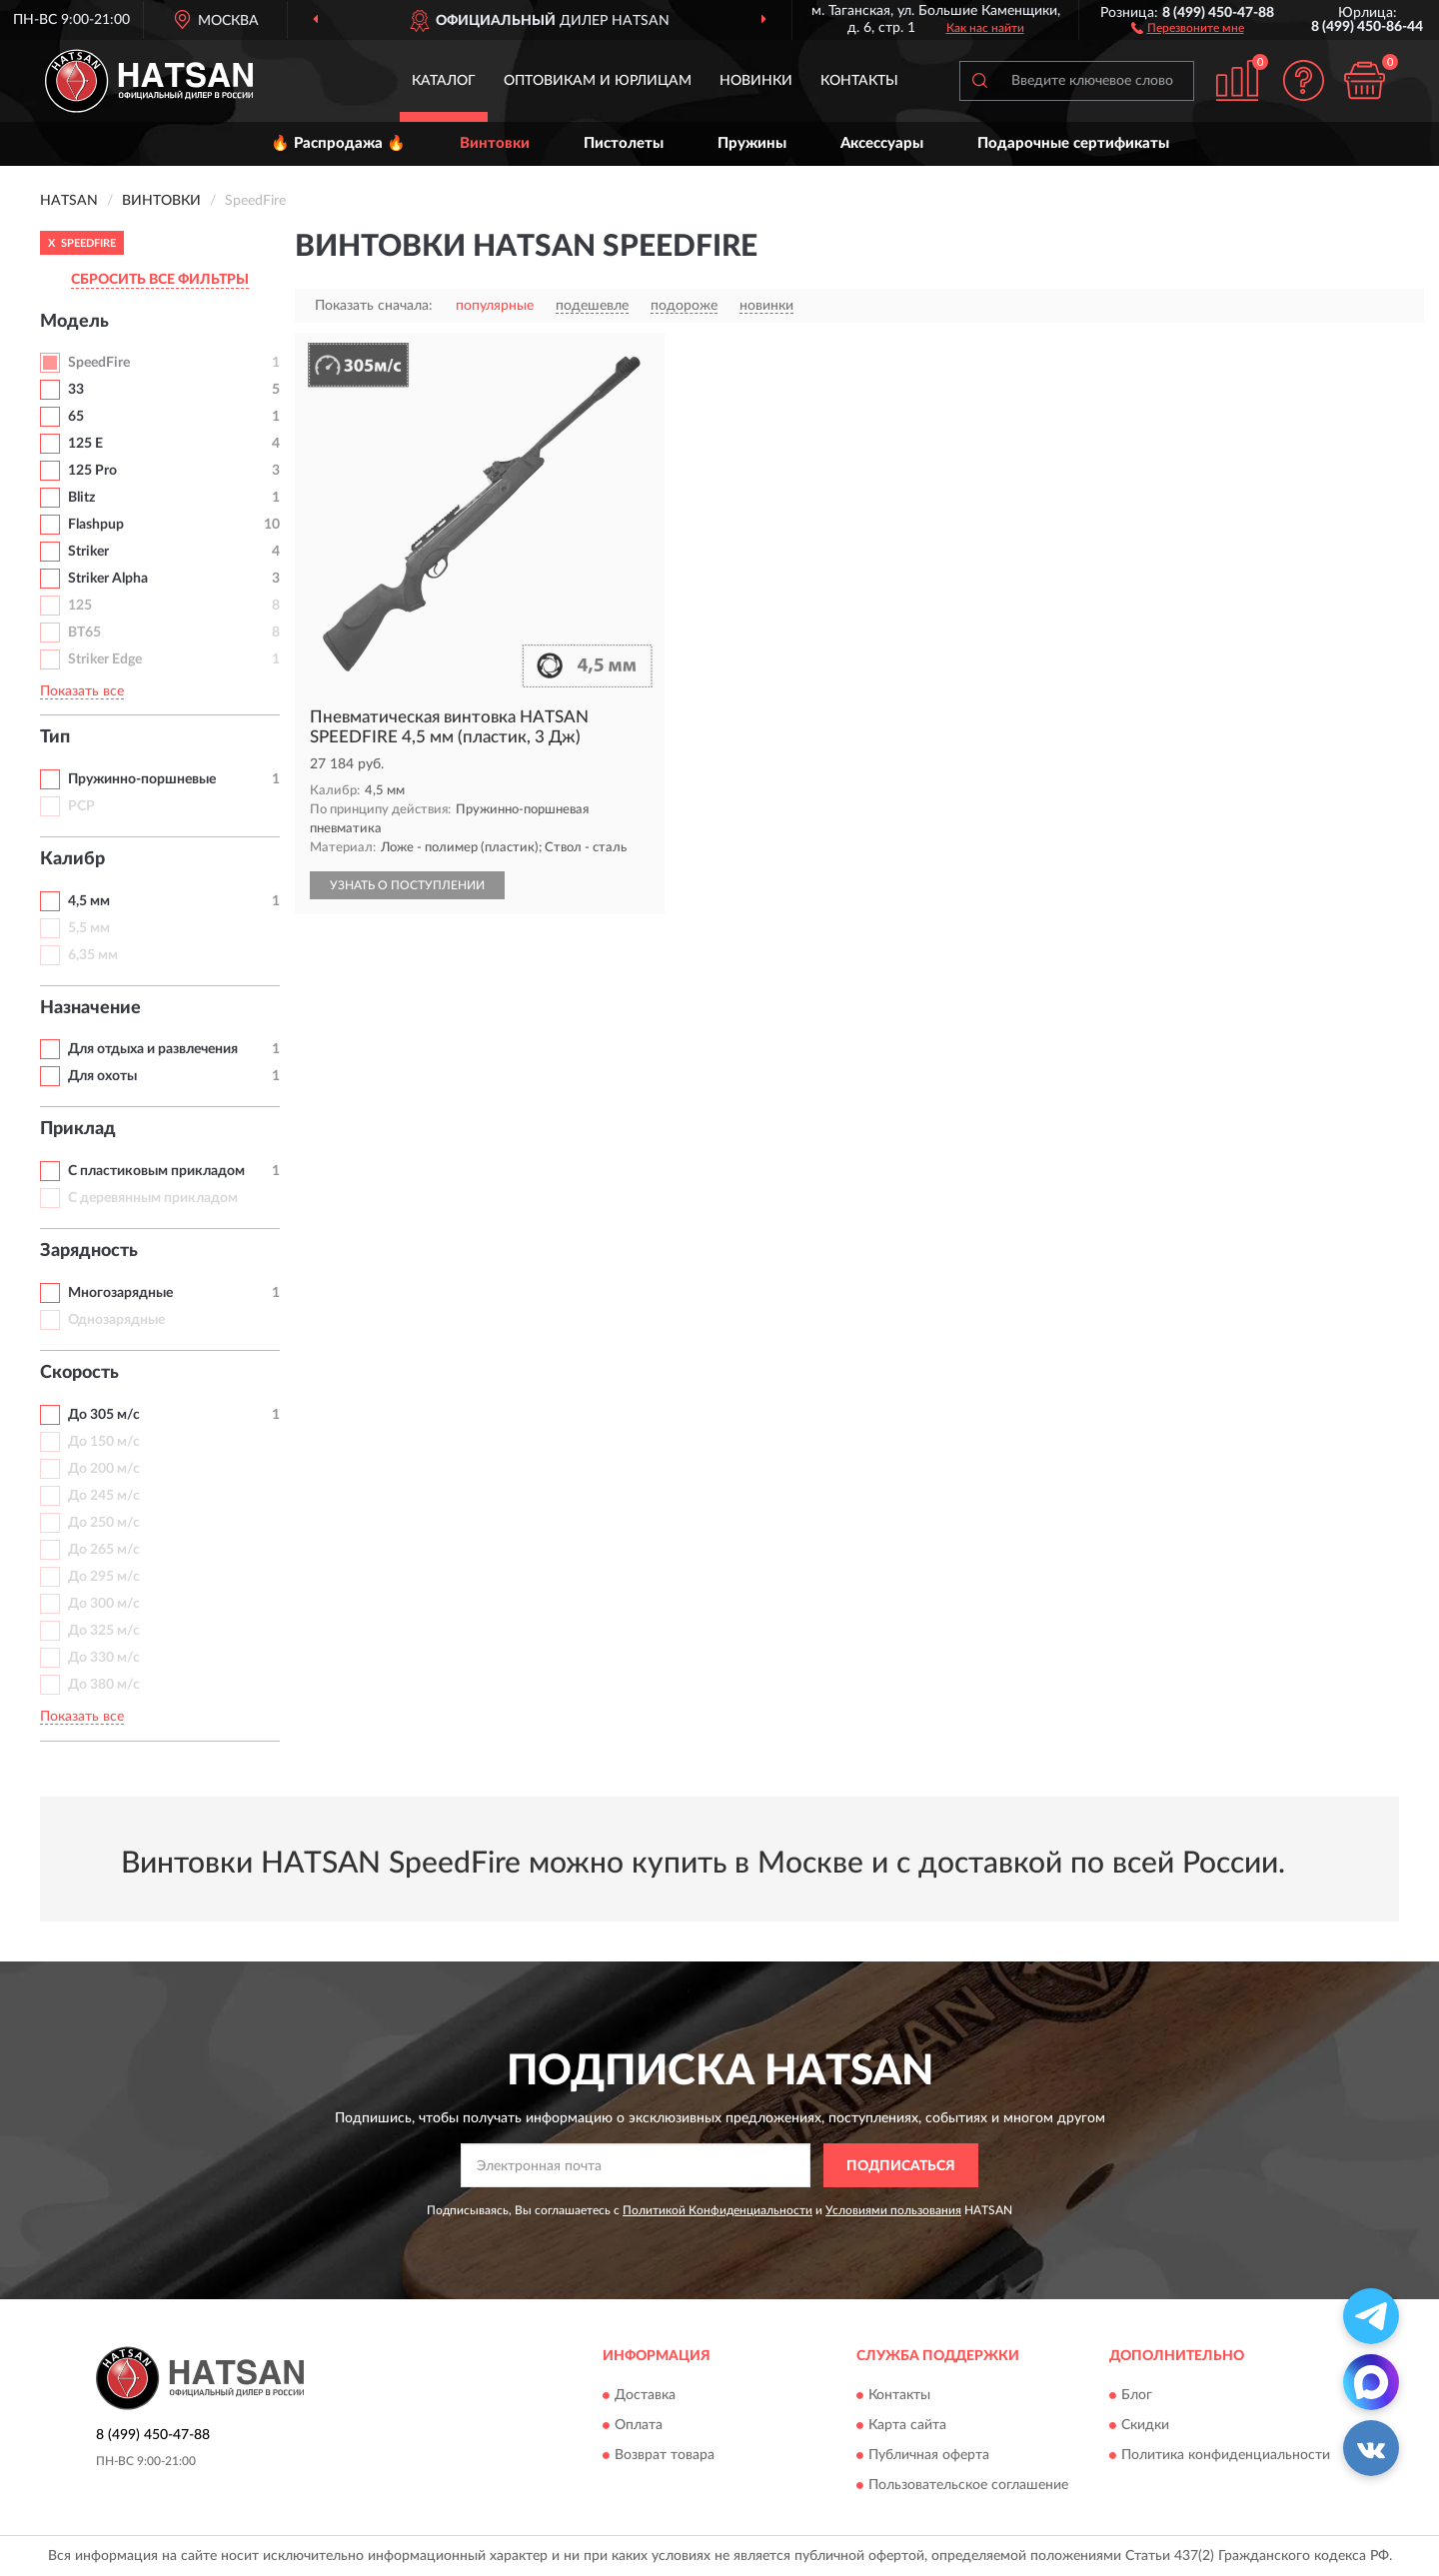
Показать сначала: (374, 306)
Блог (1136, 2395)
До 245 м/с (104, 1496)
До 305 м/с (104, 1415)
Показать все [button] (82, 691)
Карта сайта (907, 2425)
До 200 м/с (104, 1469)
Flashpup (96, 525)
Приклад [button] (78, 1129)
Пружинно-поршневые (142, 779)
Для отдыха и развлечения (153, 1049)
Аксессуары (881, 143)
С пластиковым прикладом (156, 1171)
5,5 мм (89, 928)
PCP (81, 806)
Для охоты (102, 1076)
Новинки (756, 81)
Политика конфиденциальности (1225, 2455)
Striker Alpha (108, 579)
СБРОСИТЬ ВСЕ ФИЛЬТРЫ (160, 280)
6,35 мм (93, 955)
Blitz (81, 498)
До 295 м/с (104, 1577)
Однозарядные (116, 1320)
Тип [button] (55, 737)
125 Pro (92, 471)
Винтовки (495, 143)
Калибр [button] (72, 859)
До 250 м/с (104, 1523)
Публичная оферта (928, 2455)
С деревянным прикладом (153, 1198)
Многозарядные (120, 1293)
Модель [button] (74, 322)
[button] (1187, 27)
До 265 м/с (104, 1550)
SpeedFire (99, 363)
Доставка (645, 2395)
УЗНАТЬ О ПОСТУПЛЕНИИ (407, 885)
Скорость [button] (79, 1373)
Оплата (639, 2425)
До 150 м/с (104, 1442)
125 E (85, 444)
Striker (88, 552)
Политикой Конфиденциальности (717, 2210)
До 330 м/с (104, 1658)
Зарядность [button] (89, 1251)
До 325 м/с (104, 1631)
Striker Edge (105, 659)
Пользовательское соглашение (968, 2485)
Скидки (1145, 2425)
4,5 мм (89, 901)
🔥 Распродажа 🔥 (338, 143)
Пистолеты (624, 143)
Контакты (859, 81)
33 (76, 390)
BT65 (84, 633)
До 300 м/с (104, 1604)
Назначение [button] (90, 1008)
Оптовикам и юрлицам (598, 81)
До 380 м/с (104, 1685)
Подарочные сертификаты (1073, 143)
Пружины (752, 143)
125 (80, 606)
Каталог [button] (444, 81)
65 (76, 417)
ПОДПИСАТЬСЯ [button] (900, 2166)
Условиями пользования (893, 2210)
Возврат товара (665, 2455)
